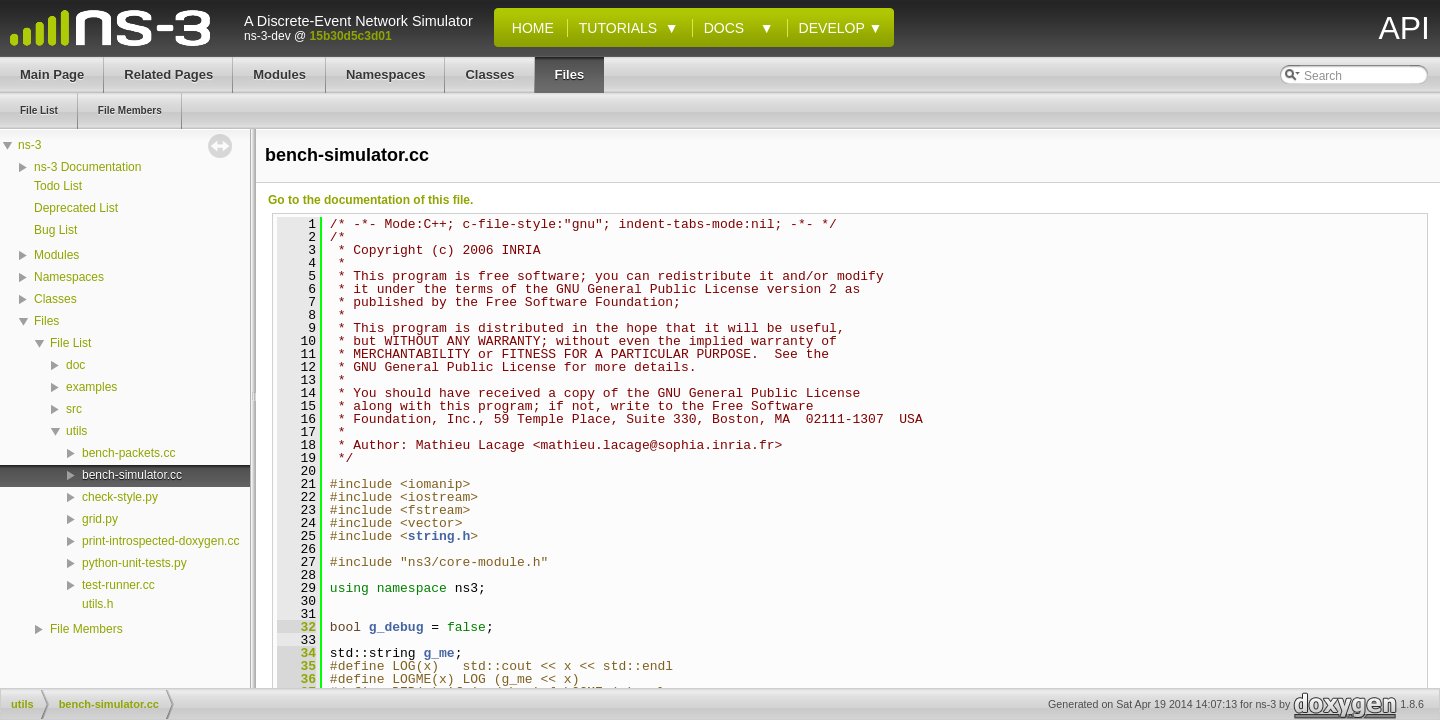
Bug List (55, 230)
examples (91, 387)
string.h (439, 536)
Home (529, 28)
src (74, 409)
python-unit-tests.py (134, 563)
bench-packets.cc (128, 453)
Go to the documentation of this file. (370, 200)
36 (296, 679)
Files (46, 321)
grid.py (100, 519)
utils (76, 431)
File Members (86, 629)
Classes (55, 299)
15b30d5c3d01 (351, 36)
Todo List (58, 186)
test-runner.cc (118, 585)
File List (70, 343)
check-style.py (120, 497)
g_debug (396, 627)
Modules (56, 255)
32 (296, 627)
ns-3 (29, 145)
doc (75, 365)
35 (296, 666)
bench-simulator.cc (132, 475)
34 (296, 653)
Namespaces (69, 277)
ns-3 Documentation (87, 167)
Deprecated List (76, 208)
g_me (438, 653)
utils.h (97, 604)
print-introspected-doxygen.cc (160, 541)
